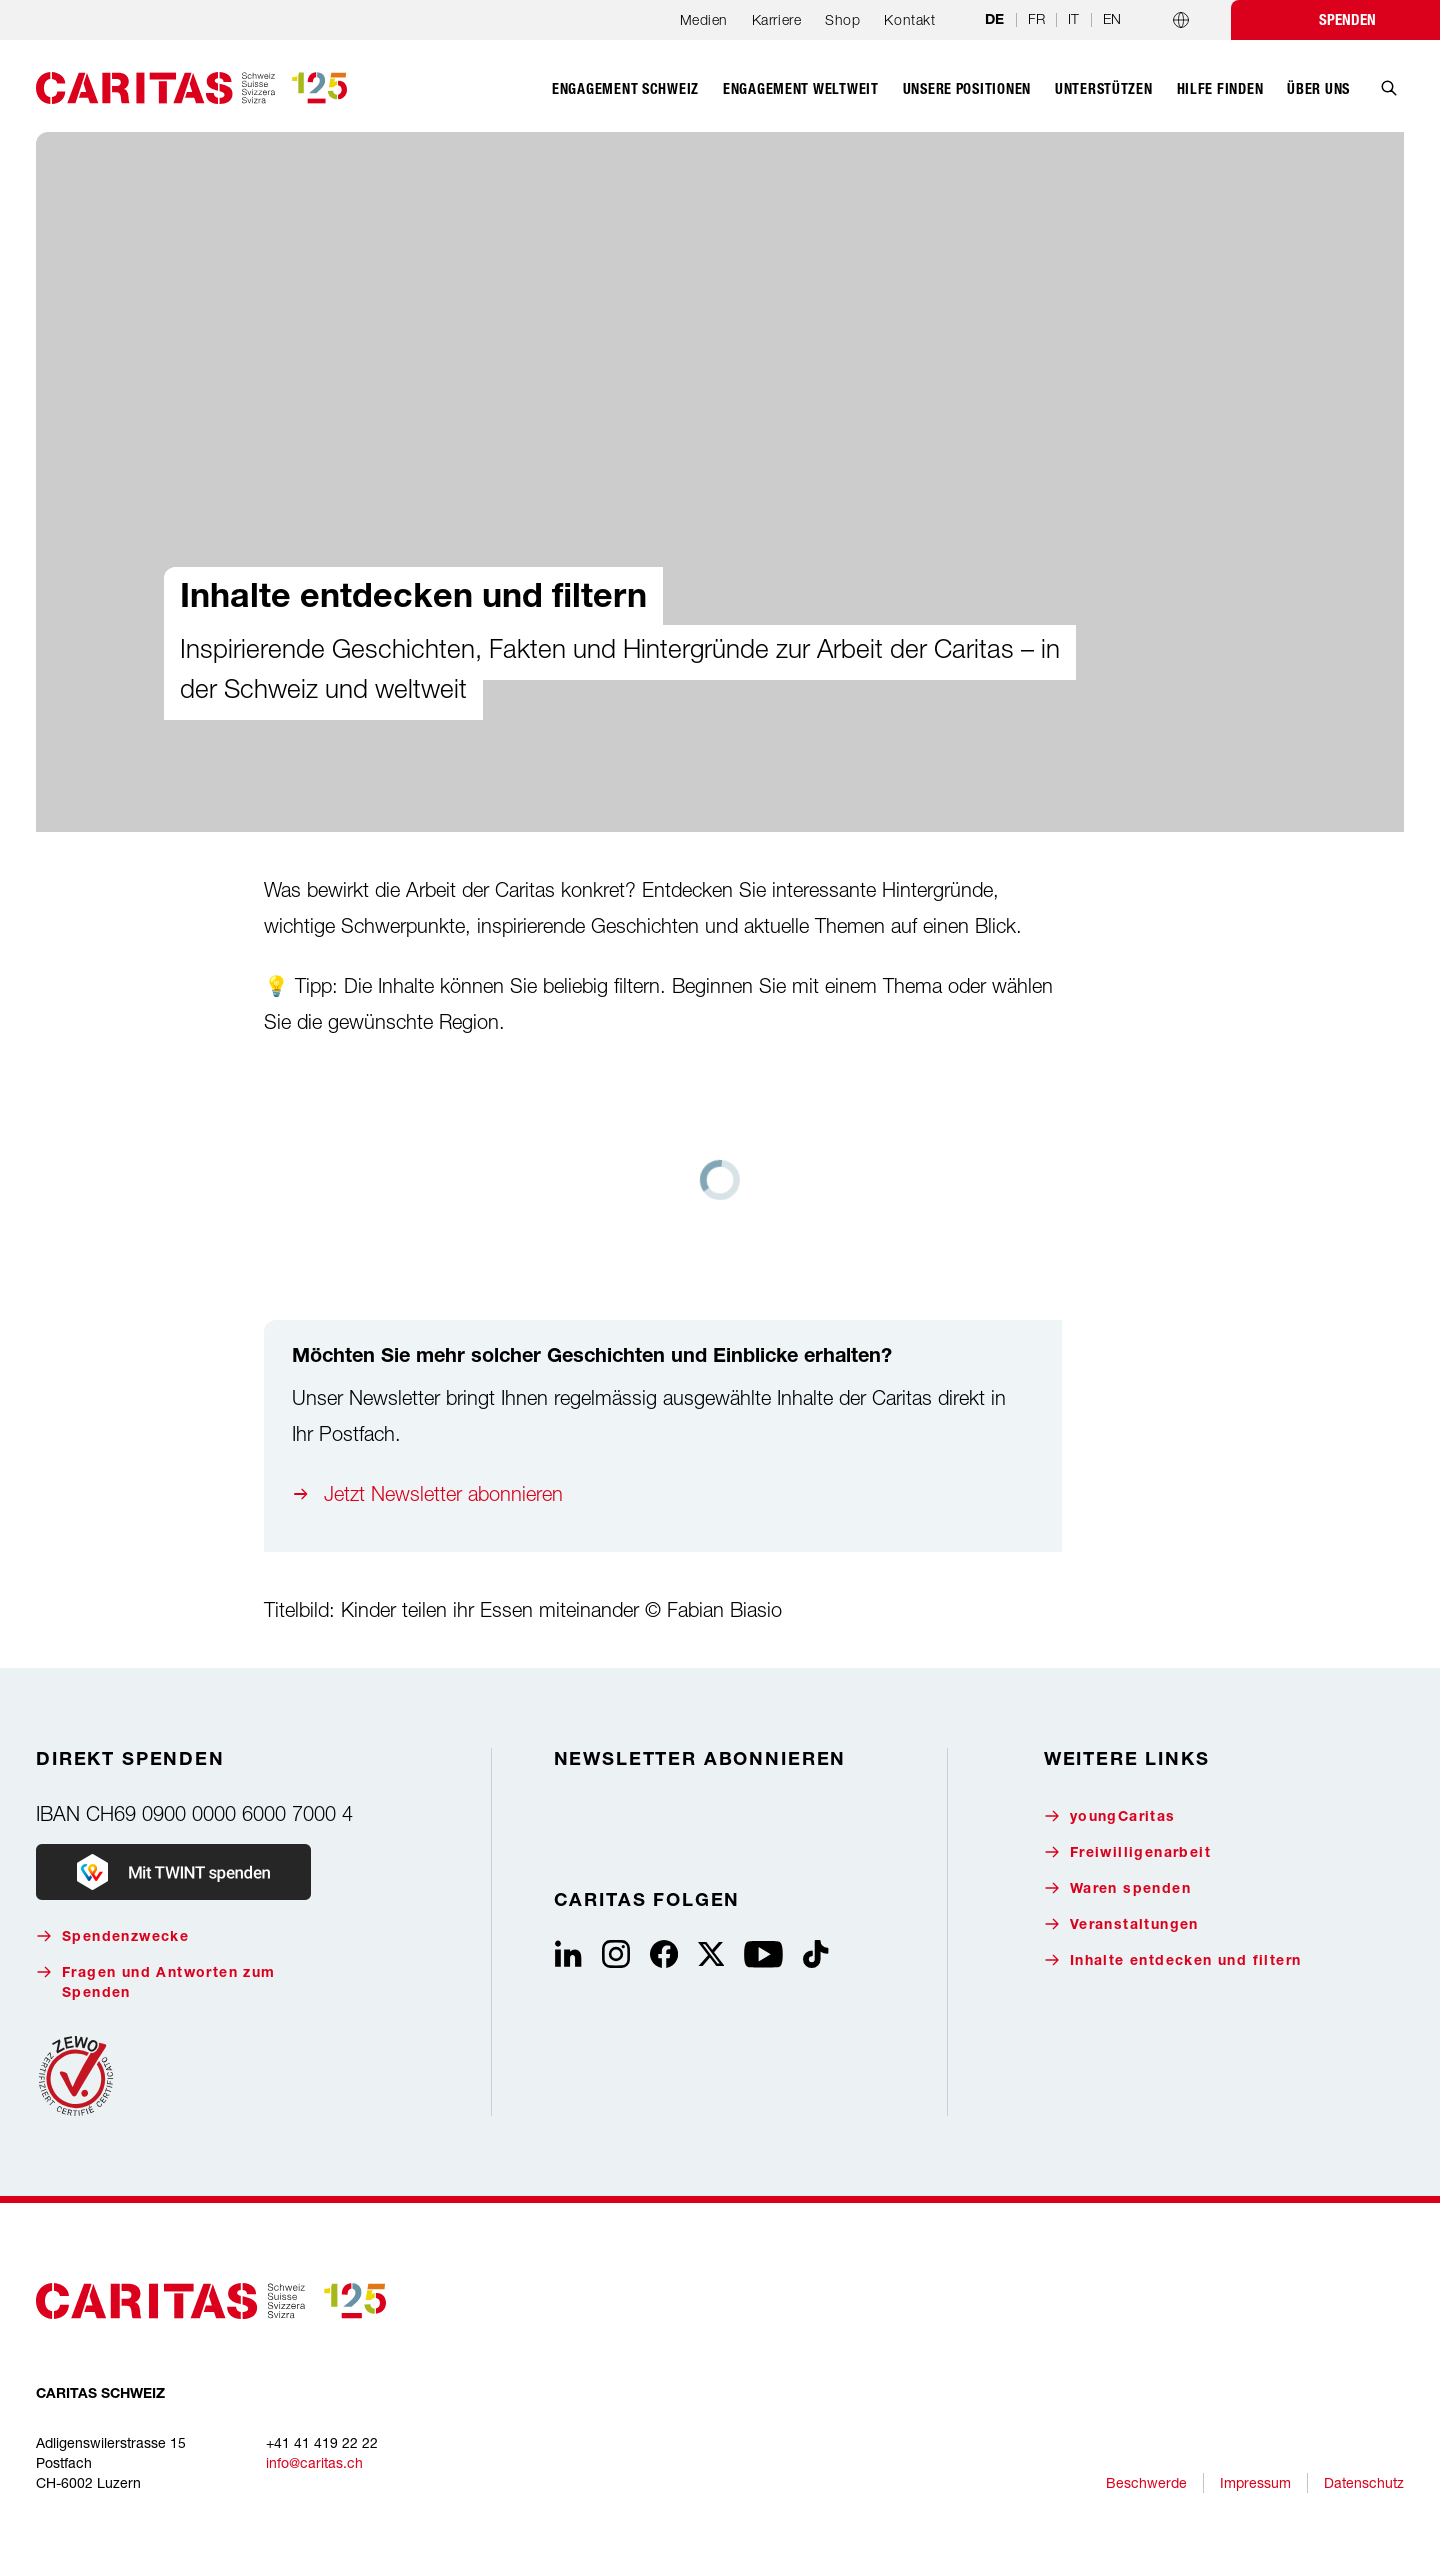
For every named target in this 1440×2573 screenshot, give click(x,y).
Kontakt (909, 19)
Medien (704, 19)
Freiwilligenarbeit (1127, 1852)
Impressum (1255, 2482)
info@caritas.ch (314, 2462)
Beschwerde (1146, 2482)
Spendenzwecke (112, 1936)
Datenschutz (1364, 2482)
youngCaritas (1110, 1816)
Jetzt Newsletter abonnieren (443, 1493)
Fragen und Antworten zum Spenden (156, 1982)
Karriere (776, 19)
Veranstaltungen (1121, 1924)
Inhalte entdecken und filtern (1173, 1960)
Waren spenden (1117, 1888)
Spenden (1347, 20)
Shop (842, 19)
